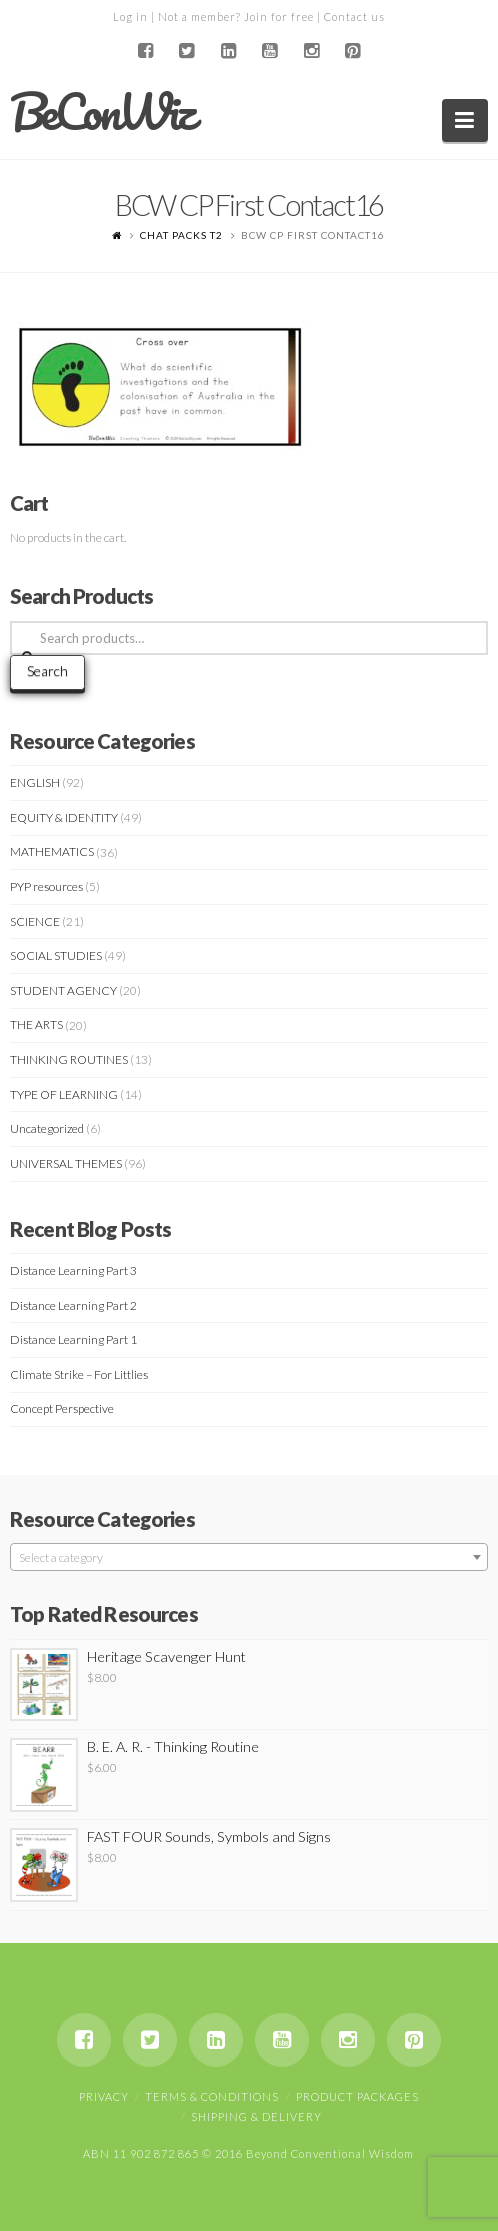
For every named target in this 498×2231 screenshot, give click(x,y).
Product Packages (357, 2096)
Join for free (279, 16)
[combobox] (249, 1557)
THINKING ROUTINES (69, 1059)
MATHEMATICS (52, 851)
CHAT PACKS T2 (181, 235)
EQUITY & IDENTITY (64, 817)
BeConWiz (101, 112)
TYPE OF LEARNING (64, 1094)
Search (47, 670)
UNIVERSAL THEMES (66, 1163)
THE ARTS (36, 1024)
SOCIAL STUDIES (56, 955)
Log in (130, 16)
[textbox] (249, 1558)
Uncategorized (47, 1128)
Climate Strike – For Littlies (79, 1374)
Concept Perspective (62, 1408)
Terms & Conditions (212, 2096)
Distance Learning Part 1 (73, 1339)
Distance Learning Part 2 (73, 1305)
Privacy (104, 2096)
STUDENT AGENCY (63, 990)
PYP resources (46, 886)
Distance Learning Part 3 (73, 1270)
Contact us (354, 16)
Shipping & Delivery (256, 2116)
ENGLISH (35, 782)
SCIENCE (35, 921)
